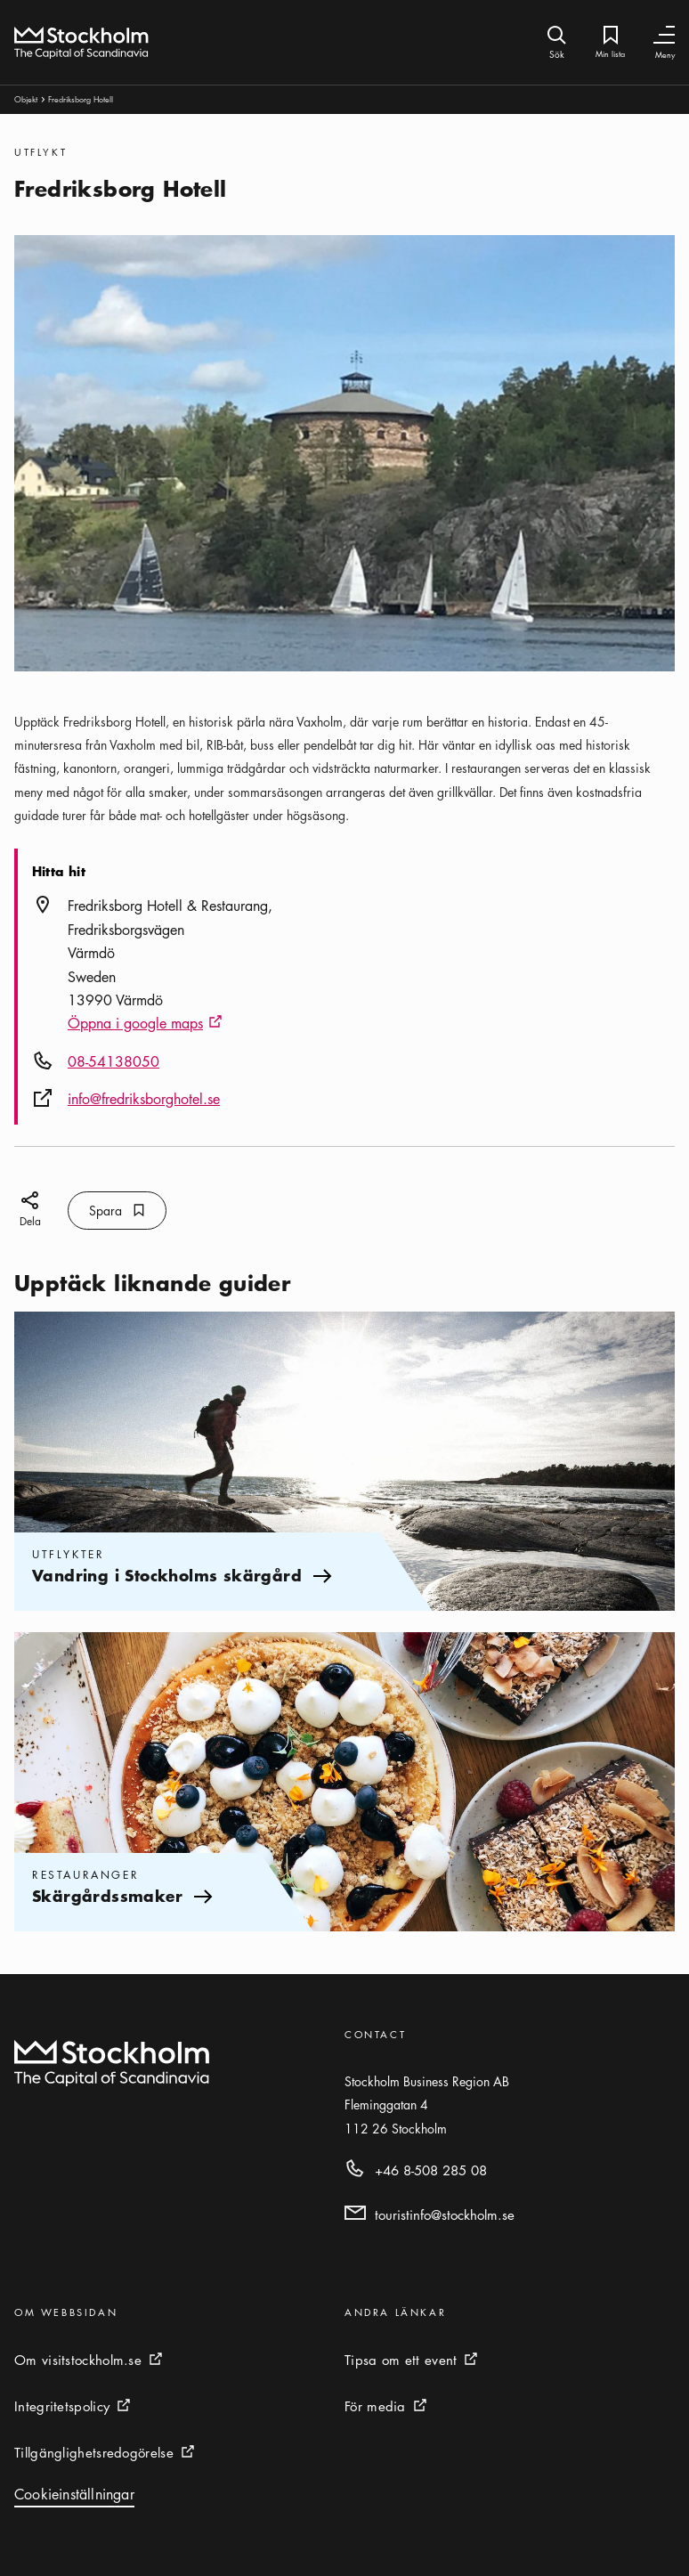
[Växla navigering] (664, 35)
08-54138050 (113, 1061)
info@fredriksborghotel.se (144, 1099)
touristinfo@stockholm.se (445, 2214)
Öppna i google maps (145, 1024)
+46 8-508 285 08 (431, 2170)
